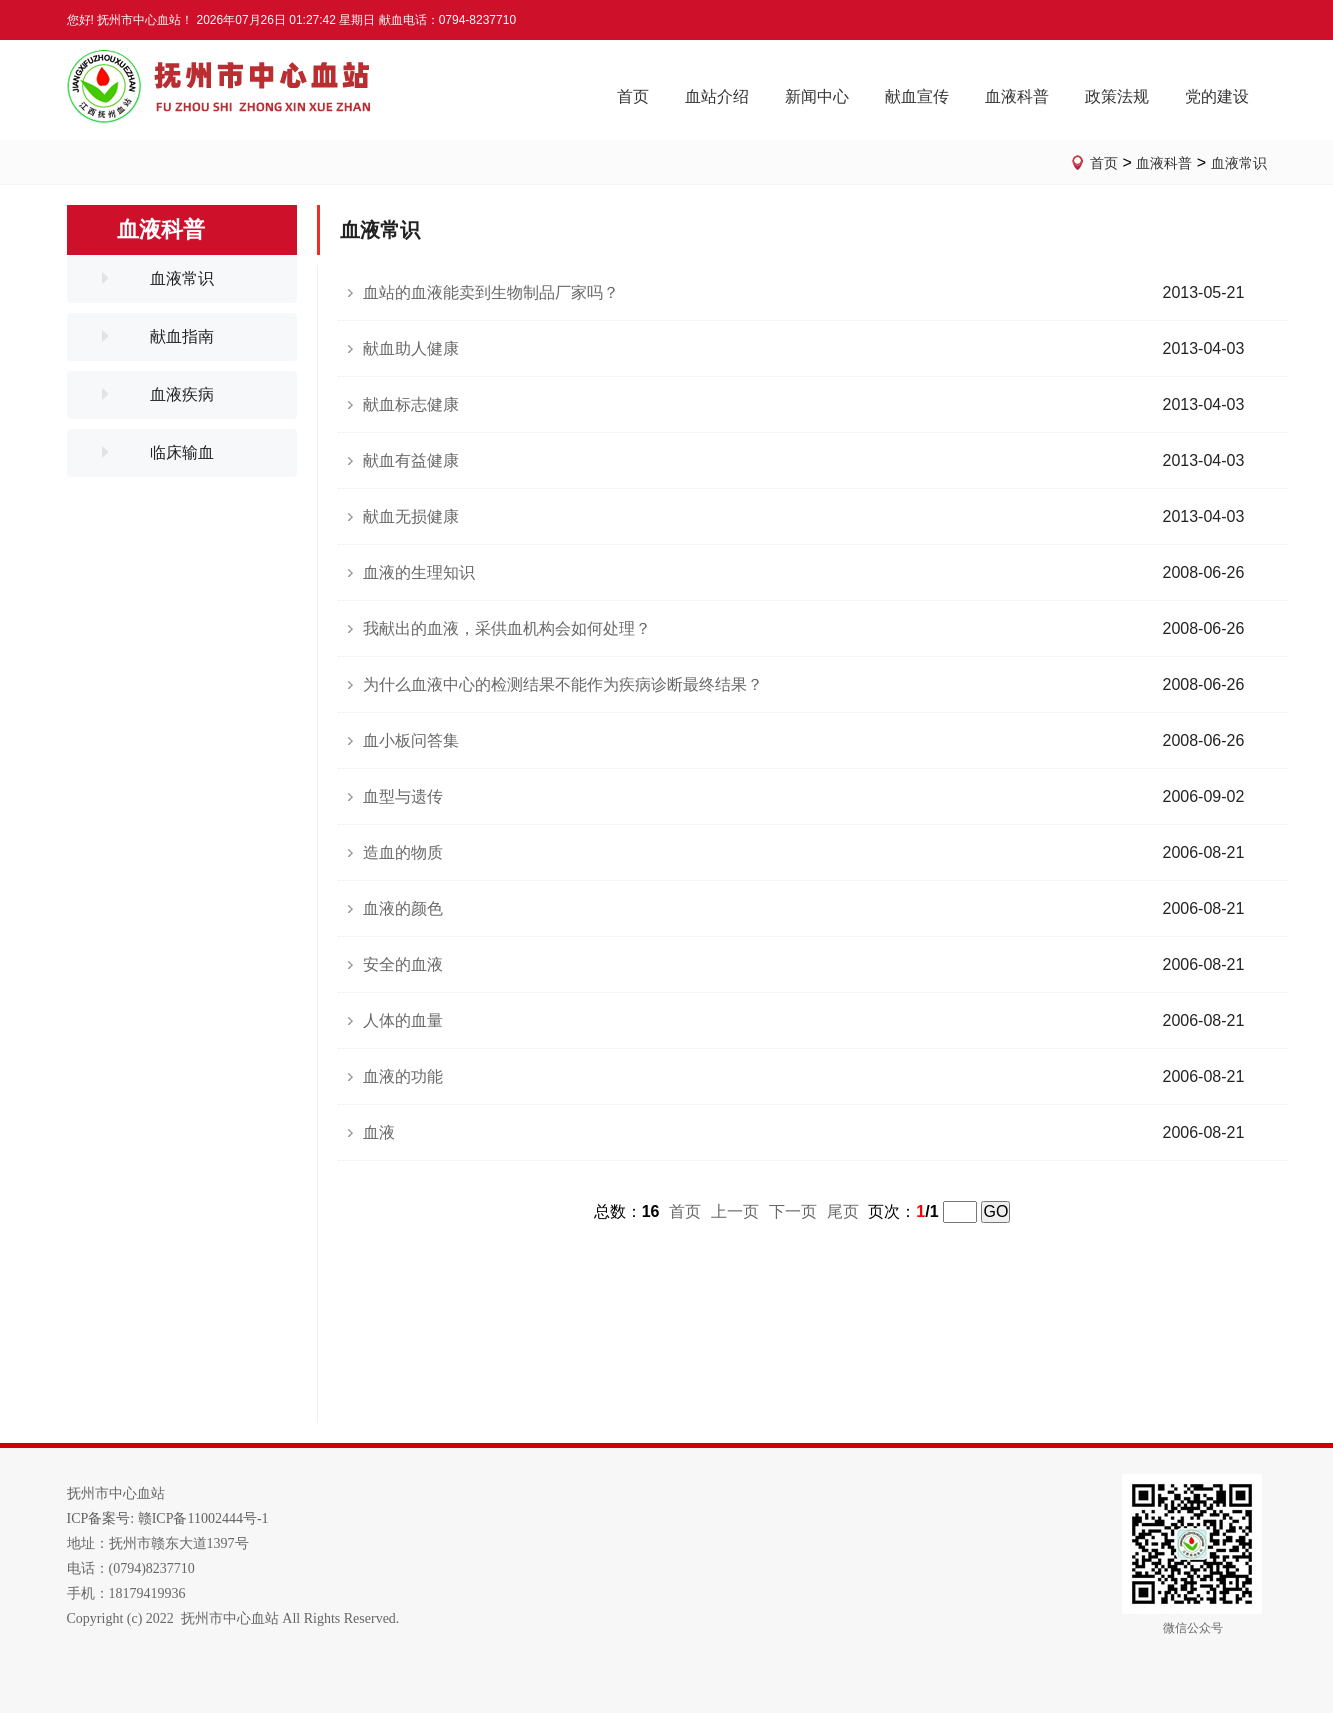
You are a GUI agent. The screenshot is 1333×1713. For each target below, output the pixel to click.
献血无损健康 (411, 516)
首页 (1104, 163)
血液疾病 (182, 394)
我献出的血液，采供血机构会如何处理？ (507, 628)
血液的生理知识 (419, 572)
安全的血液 (403, 964)
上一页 (735, 1211)
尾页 (843, 1211)
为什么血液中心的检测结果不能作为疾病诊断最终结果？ (563, 684)
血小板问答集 (411, 740)
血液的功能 (403, 1076)
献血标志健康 (411, 404)
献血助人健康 (411, 348)
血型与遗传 (403, 796)
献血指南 (182, 336)
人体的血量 (403, 1020)
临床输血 (182, 452)
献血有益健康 (411, 460)
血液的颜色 (403, 908)
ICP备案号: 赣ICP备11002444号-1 (168, 1518)
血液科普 (1164, 163)
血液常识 (1239, 163)
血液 (379, 1132)
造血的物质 (403, 852)
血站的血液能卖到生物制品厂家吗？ (491, 292)
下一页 (793, 1211)
